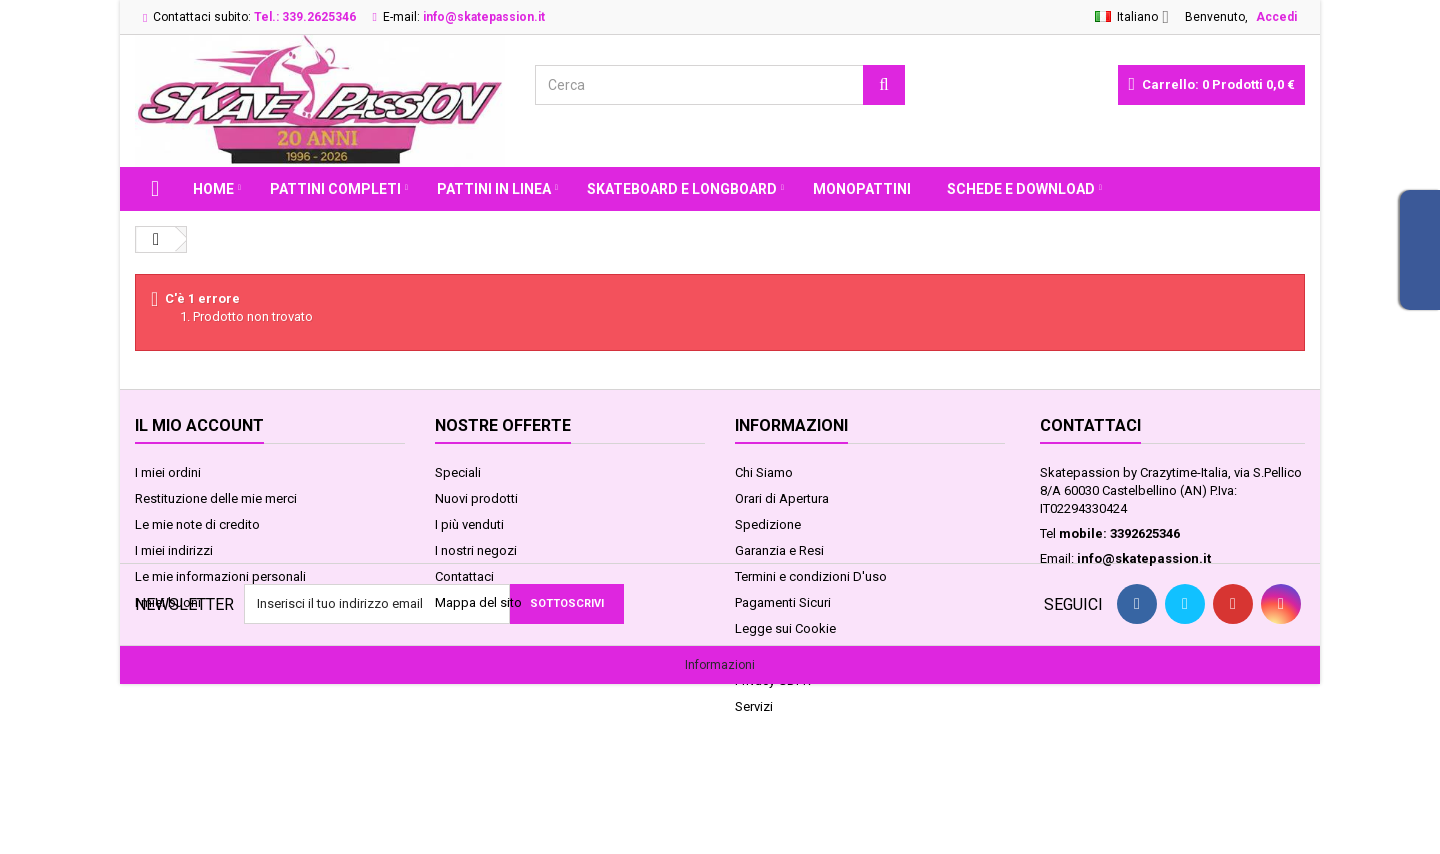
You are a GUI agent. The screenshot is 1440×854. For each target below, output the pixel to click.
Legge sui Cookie (785, 628)
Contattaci (464, 576)
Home (213, 189)
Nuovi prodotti (476, 498)
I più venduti (469, 524)
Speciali (458, 472)
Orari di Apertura (782, 498)
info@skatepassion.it (1144, 558)
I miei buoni (168, 602)
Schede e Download (1021, 189)
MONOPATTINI (862, 189)
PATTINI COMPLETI (335, 189)
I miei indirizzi (174, 550)
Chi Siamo (764, 472)
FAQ (747, 654)
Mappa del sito (478, 602)
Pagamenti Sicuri (783, 602)
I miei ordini (168, 472)
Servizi (754, 706)
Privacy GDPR (773, 680)
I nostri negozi (476, 550)
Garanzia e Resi (779, 550)
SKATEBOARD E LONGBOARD (682, 189)
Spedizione (768, 524)
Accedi (1276, 17)
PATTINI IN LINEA (494, 189)
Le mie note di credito (197, 524)
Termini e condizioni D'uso (811, 576)
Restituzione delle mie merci (216, 498)
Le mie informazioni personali (220, 576)
